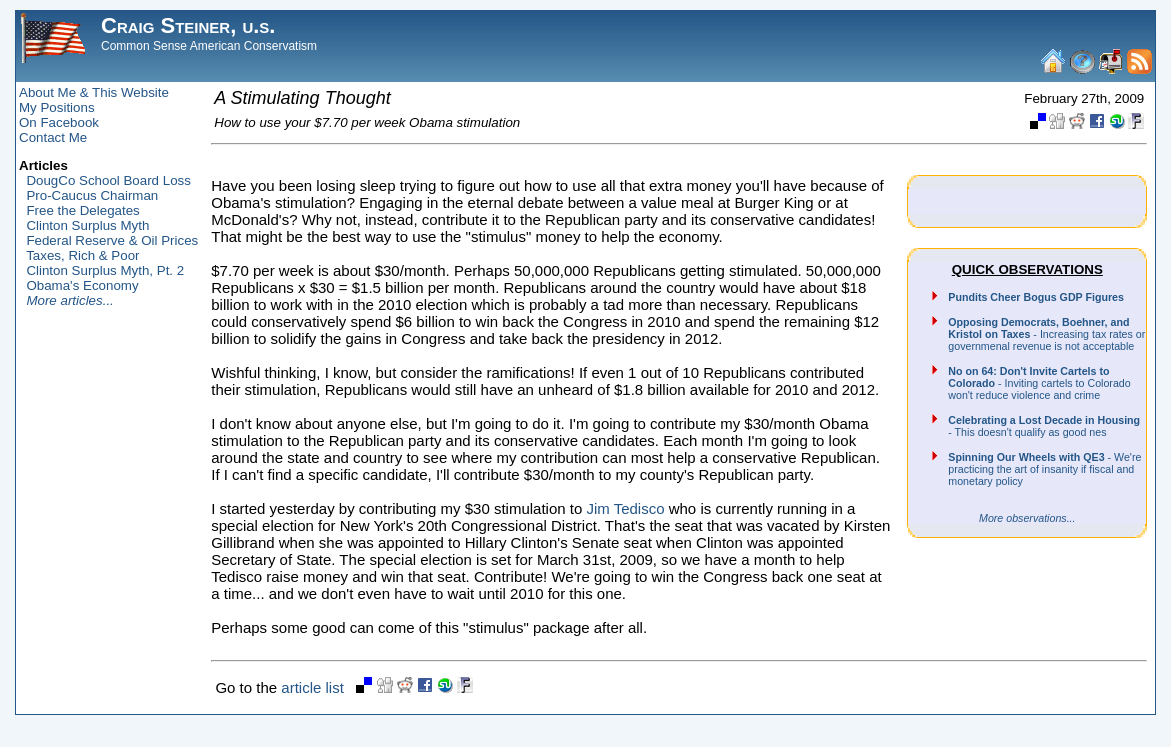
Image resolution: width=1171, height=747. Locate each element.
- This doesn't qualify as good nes (1044, 426)
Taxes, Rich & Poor (82, 255)
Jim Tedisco (625, 508)
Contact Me (53, 137)
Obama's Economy (82, 285)
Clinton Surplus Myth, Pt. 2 (105, 270)
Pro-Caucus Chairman (92, 195)
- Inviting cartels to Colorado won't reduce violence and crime (1039, 383)
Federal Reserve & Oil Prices (112, 240)
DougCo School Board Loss (108, 180)
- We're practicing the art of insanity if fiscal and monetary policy (1044, 469)
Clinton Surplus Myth (87, 225)
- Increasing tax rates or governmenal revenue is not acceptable (1046, 334)
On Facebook (59, 122)
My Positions (57, 107)
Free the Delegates (82, 210)
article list (312, 687)
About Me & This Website (94, 92)
